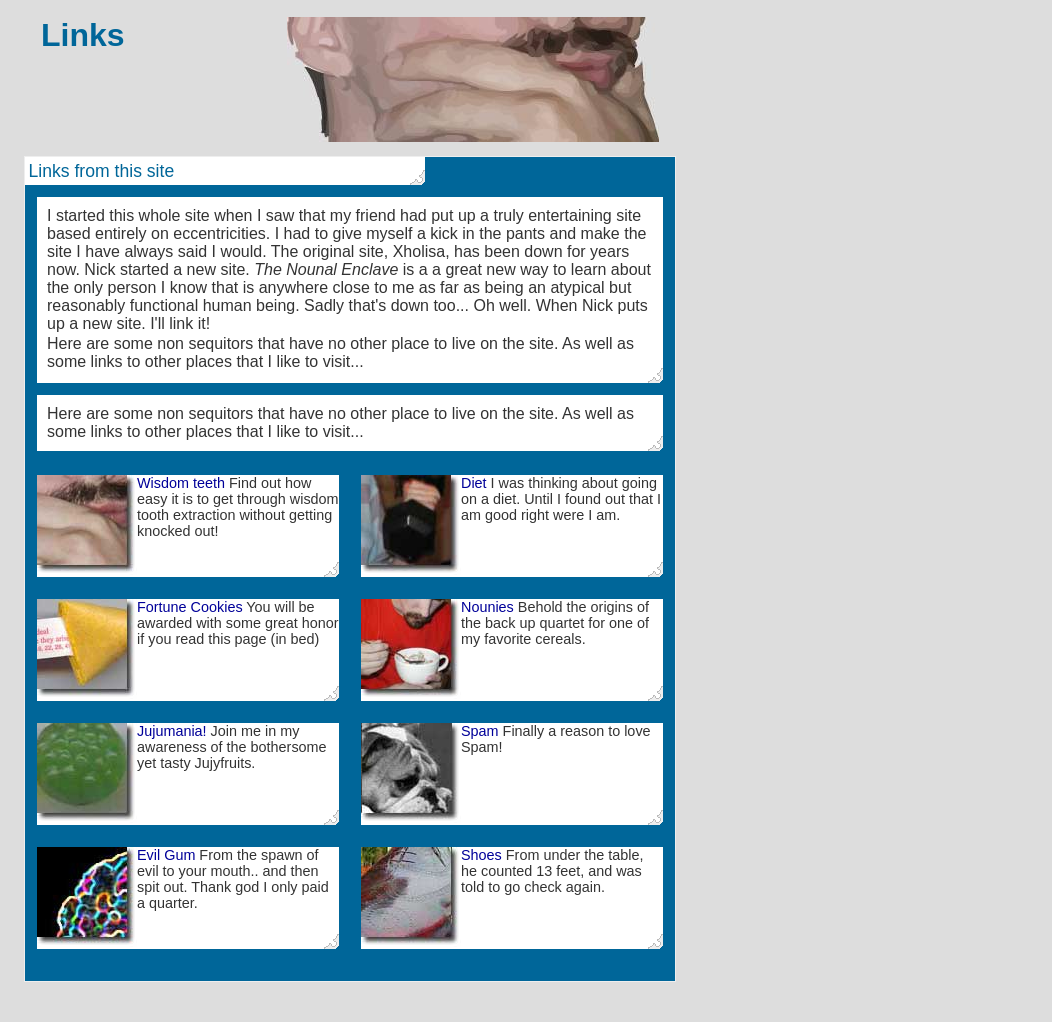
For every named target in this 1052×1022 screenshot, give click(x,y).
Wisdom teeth (181, 483)
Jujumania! (172, 731)
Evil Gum (166, 855)
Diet (474, 483)
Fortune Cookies (190, 607)
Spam (480, 731)
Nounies (487, 607)
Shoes (481, 855)
